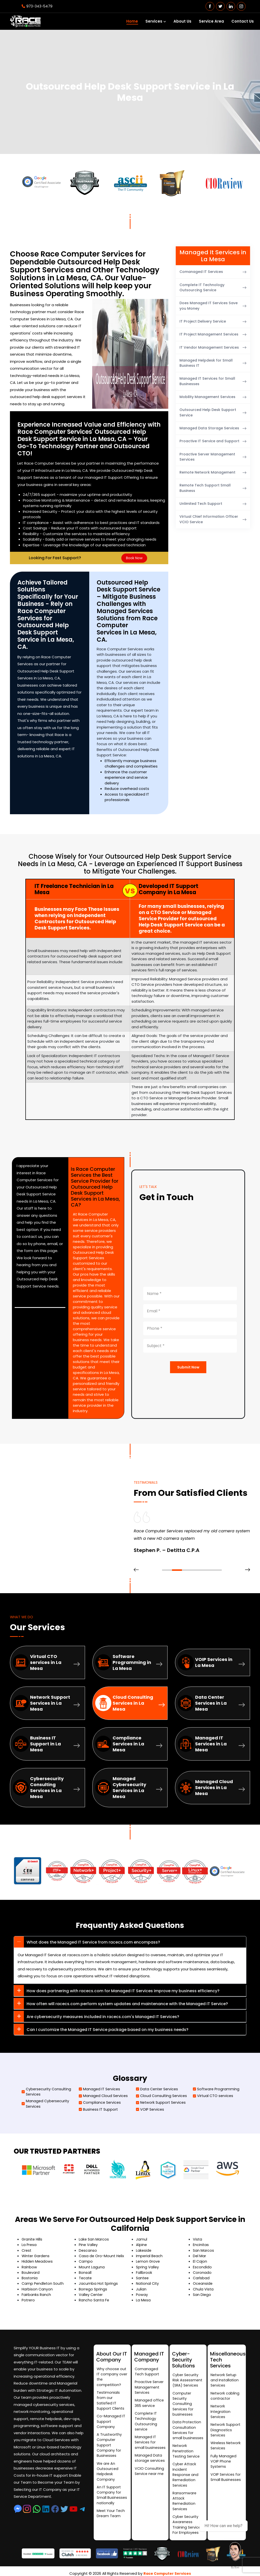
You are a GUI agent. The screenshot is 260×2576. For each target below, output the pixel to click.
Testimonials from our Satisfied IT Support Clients (111, 2383)
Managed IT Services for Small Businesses (212, 395)
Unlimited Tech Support (212, 533)
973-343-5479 (37, 6)
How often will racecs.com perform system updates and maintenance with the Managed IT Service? (121, 1988)
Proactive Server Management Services (212, 484)
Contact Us (242, 21)
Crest (27, 2236)
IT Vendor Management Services (212, 357)
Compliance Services (100, 2088)
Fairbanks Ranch (36, 2280)
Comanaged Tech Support (147, 2353)
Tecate (85, 2264)
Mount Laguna (92, 2253)
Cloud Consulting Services (162, 2080)
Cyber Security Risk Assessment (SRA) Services (188, 2362)
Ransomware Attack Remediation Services (185, 2494)
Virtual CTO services (213, 2080)
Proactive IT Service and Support (212, 465)
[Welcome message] (235, 2551)
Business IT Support (99, 2095)
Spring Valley (147, 2253)
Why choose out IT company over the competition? (112, 2359)
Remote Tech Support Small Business (212, 516)
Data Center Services (158, 2073)
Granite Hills (32, 2225)
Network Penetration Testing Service (187, 2442)
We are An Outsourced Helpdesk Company (108, 2458)
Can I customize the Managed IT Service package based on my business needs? (101, 2014)
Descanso (88, 2236)
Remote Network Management (212, 501)
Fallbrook (144, 2258)
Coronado (202, 2258)
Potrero (29, 2286)
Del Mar (199, 2242)
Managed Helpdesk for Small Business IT (212, 376)
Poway (142, 2280)
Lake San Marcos (94, 2225)
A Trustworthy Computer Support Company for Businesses (109, 2430)
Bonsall (85, 2258)
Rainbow (29, 2253)
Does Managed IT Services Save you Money (212, 306)
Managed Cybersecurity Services (46, 2089)
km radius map (40, 1355)
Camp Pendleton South (43, 2269)
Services (155, 21)
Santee (143, 2264)
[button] (167, 1562)
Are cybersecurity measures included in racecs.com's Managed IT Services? (96, 2001)
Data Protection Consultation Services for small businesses (187, 2417)
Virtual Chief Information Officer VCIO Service (212, 548)
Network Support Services (162, 2088)
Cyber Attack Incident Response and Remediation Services (186, 2466)
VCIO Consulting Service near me (150, 2468)
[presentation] (136, 1562)
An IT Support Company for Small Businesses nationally (109, 2485)
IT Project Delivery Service (212, 323)
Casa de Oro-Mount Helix (102, 2242)
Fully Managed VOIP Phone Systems (224, 2447)
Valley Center (91, 2280)
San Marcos (203, 2236)
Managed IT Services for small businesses (145, 2430)
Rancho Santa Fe (94, 2286)
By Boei (235, 2567)
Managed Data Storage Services (212, 446)
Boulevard (31, 2258)
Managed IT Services (100, 2073)
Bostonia (30, 2264)
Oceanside (203, 2269)
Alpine (141, 2230)
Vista (197, 2225)
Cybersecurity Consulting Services (47, 2076)
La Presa (29, 2230)
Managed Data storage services (149, 2452)
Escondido (202, 2253)
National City (148, 2269)
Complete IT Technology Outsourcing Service (212, 288)
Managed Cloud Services (104, 2080)
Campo (86, 2247)
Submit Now (188, 1364)
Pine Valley (88, 2230)
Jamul (141, 2225)
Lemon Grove (148, 2247)
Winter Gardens (36, 2242)
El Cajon (200, 2247)
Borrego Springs (93, 2275)
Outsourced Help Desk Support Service (212, 427)
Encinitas (201, 2230)
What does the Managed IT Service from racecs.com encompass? (87, 1926)
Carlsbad (201, 2264)
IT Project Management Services (212, 338)
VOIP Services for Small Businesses (226, 2463)
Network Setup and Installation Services (225, 2362)
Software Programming (217, 2073)
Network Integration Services (221, 2395)
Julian (141, 2275)
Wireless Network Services (226, 2430)
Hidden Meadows (37, 2247)
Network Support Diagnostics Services (226, 2414)
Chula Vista (203, 2275)
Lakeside (144, 2236)
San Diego (202, 2280)
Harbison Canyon (37, 2275)
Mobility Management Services (212, 412)
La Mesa (143, 2286)
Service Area (211, 21)
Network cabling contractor (225, 2378)
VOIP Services (150, 2095)
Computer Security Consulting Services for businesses (183, 2386)
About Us (182, 21)
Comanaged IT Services (212, 272)
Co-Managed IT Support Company (111, 2405)
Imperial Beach (149, 2242)
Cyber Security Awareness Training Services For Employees (188, 2519)
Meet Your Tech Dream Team (111, 2507)
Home (132, 21)
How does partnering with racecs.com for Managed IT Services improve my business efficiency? (116, 1975)
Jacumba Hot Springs (99, 2269)
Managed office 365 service (149, 2386)
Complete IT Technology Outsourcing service (146, 2405)
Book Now (135, 557)
